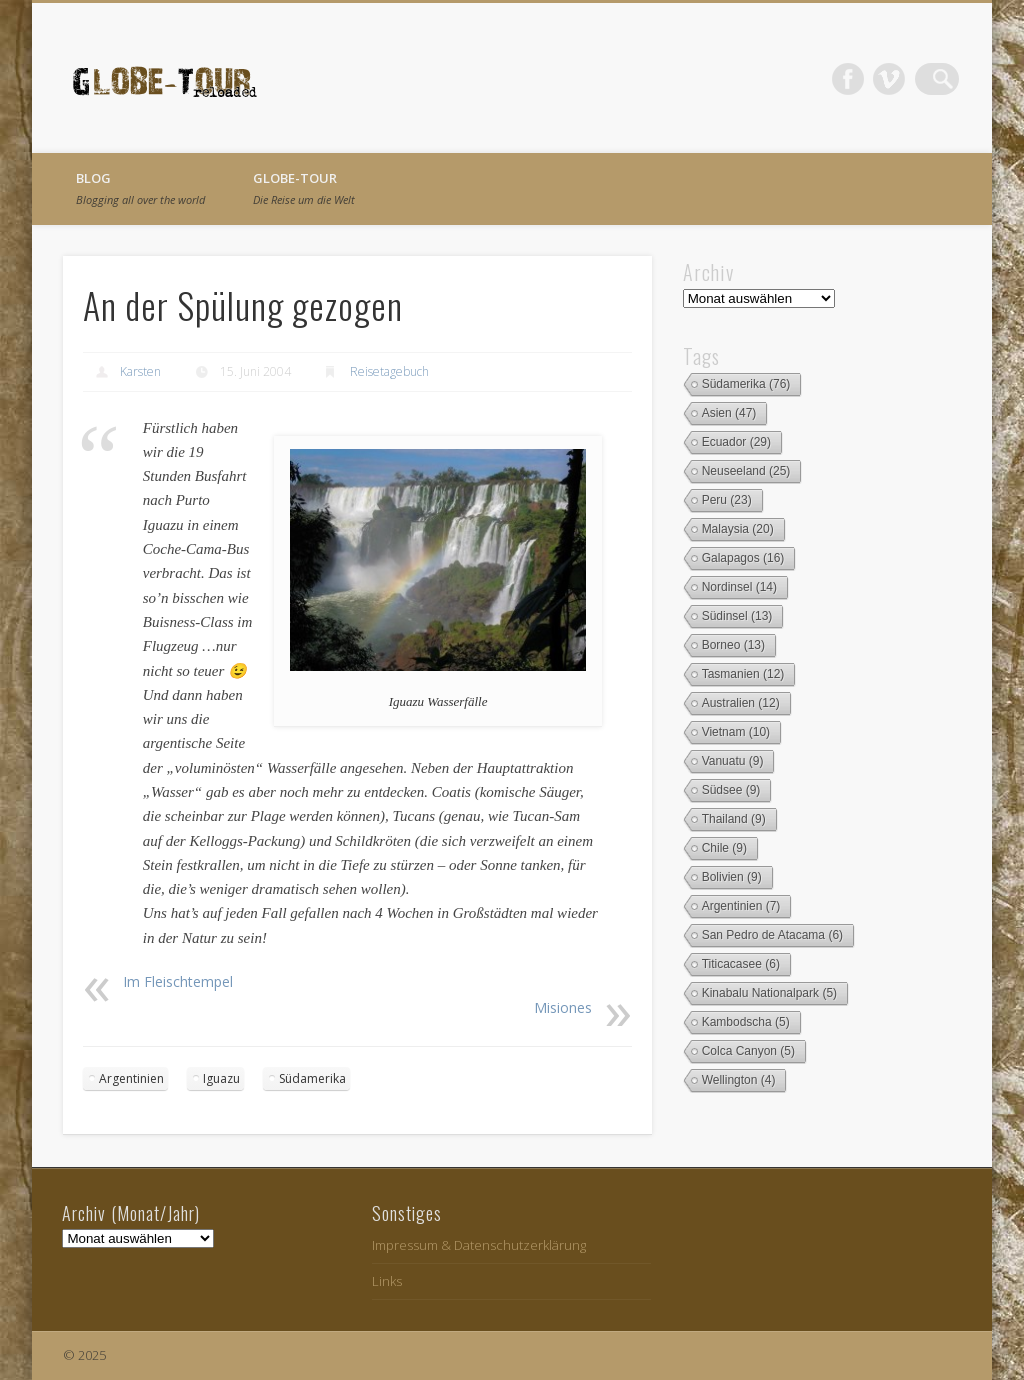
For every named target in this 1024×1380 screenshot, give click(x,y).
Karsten (140, 371)
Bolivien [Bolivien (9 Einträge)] (732, 877)
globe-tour (304, 188)
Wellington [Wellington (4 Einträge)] (739, 1080)
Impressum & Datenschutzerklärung (479, 1245)
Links (387, 1281)
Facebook (861, 79)
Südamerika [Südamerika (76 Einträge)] (746, 384)
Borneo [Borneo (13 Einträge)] (733, 645)
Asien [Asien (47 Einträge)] (729, 413)
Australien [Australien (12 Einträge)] (741, 703)
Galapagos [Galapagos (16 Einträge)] (743, 558)
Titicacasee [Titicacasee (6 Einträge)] (741, 964)
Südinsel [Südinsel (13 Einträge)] (737, 616)
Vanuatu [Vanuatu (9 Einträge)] (733, 761)
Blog (140, 188)
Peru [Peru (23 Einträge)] (727, 500)
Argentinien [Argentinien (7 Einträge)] (741, 906)
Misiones (563, 1007)
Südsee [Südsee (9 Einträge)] (731, 790)
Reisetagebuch (389, 371)
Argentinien (131, 1078)
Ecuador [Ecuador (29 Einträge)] (736, 442)
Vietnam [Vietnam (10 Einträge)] (736, 732)
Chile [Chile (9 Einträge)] (724, 848)
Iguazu (221, 1078)
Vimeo (902, 79)
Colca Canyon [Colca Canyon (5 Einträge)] (748, 1051)
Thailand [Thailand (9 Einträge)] (734, 819)
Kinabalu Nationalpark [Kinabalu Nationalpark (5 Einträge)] (769, 993)
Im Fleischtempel (178, 981)
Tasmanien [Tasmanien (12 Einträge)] (743, 674)
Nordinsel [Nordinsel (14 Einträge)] (739, 587)
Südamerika (312, 1078)
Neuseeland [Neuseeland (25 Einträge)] (746, 471)
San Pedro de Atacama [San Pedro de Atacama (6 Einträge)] (772, 935)
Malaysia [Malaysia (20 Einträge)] (738, 529)
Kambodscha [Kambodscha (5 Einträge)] (746, 1022)
